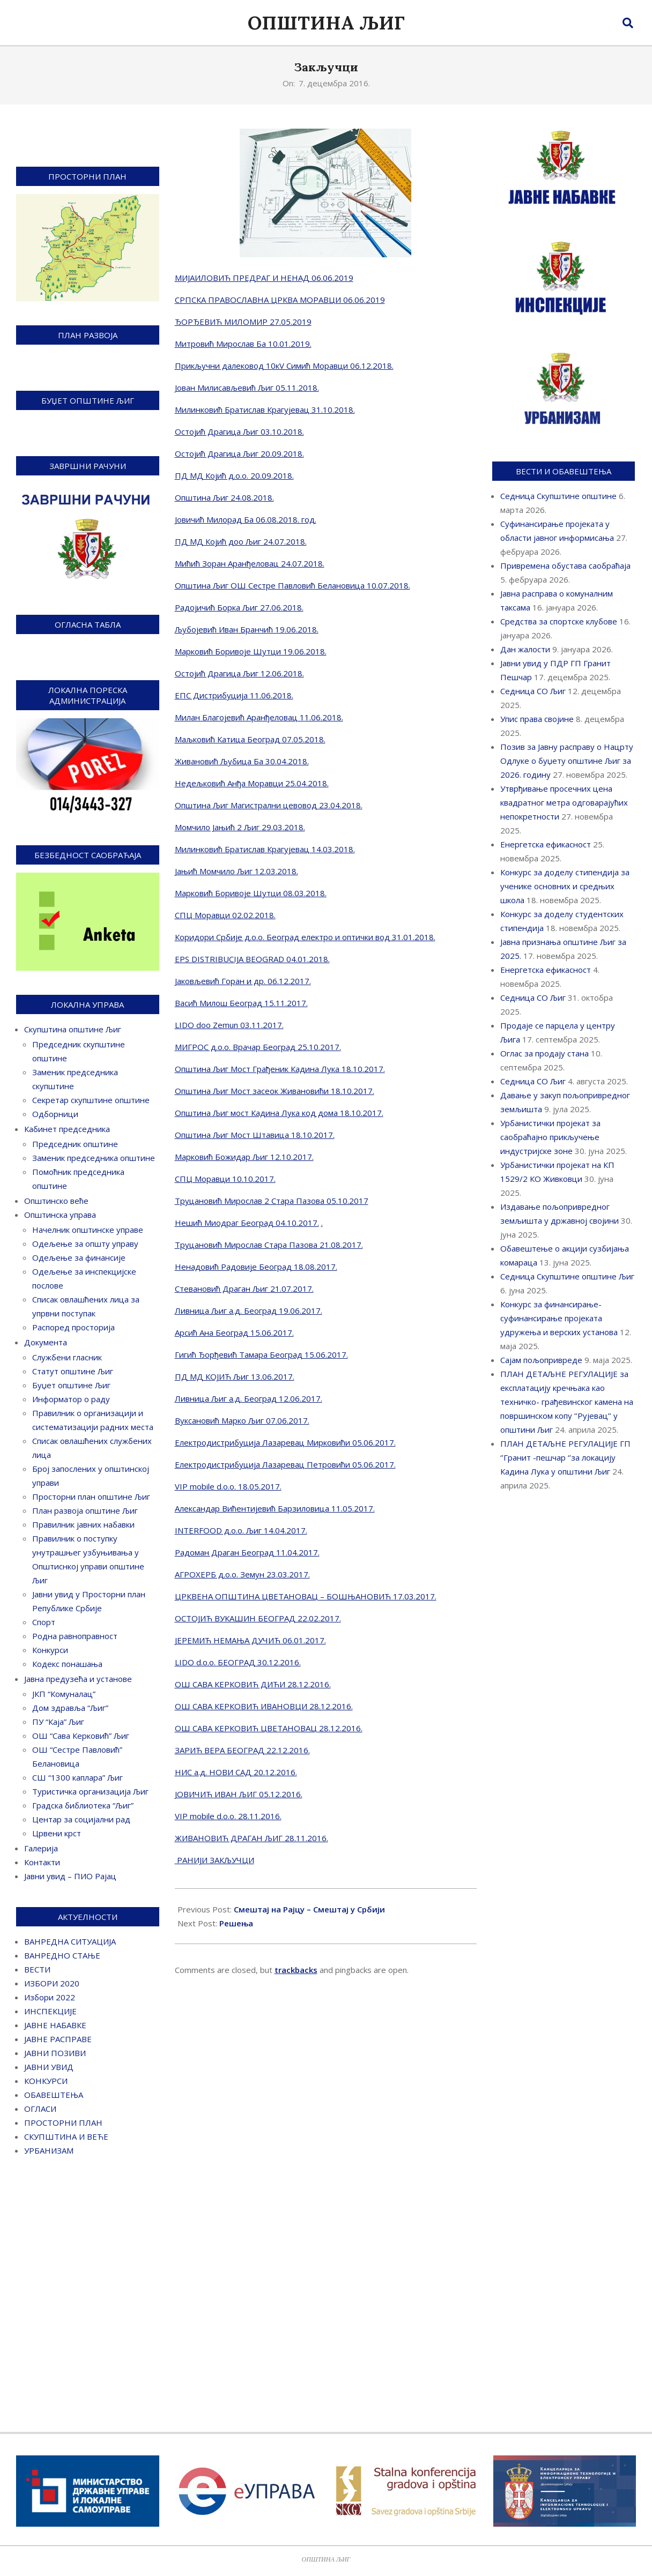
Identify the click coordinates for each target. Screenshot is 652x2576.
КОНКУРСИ (46, 2080)
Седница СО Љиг (533, 691)
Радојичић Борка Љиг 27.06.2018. (239, 607)
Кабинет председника (67, 1128)
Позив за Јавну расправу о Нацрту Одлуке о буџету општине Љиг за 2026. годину (566, 760)
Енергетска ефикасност (545, 844)
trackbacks (296, 1969)
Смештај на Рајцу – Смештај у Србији (309, 1909)
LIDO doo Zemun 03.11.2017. (229, 1024)
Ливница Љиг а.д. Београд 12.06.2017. (248, 1398)
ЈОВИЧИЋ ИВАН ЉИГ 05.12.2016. (238, 1794)
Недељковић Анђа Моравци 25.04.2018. (252, 783)
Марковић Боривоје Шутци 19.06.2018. (251, 651)
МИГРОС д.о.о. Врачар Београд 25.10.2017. (258, 1046)
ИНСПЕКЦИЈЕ (50, 2011)
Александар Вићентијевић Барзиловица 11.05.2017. (275, 1508)
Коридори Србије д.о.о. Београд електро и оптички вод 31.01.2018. (305, 937)
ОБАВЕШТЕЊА (53, 2094)
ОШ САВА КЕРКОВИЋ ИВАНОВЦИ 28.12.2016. (264, 1706)
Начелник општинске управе (87, 1229)
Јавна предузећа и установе (78, 1678)
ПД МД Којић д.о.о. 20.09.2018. (234, 475)
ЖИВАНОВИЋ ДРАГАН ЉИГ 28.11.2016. (251, 1838)
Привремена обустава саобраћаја (565, 565)
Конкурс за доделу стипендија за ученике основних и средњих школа (564, 886)
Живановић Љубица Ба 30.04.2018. (242, 761)
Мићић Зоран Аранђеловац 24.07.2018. (249, 563)
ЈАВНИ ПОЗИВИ (55, 2053)
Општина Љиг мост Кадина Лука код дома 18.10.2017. (279, 1112)
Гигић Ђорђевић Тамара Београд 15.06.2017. (261, 1354)
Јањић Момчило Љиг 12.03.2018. (236, 871)
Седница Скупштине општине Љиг (567, 1276)
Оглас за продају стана (544, 1053)
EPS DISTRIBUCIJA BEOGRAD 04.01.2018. (252, 959)
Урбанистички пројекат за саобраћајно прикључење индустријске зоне (550, 1137)
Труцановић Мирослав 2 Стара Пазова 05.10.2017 (271, 1200)
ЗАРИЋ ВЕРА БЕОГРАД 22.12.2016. (242, 1750)
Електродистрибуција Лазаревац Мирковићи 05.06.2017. (285, 1442)
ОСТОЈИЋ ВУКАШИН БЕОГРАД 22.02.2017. (258, 1618)
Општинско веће (56, 1200)
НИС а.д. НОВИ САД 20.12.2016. (236, 1772)
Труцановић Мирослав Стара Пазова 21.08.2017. (269, 1244)
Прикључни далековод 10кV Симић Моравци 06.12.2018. (284, 365)
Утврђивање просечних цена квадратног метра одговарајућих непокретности (564, 802)
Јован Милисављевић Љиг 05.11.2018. (247, 387)
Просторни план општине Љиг (91, 1496)
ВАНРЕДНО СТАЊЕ (62, 1955)
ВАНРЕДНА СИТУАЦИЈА (70, 1941)
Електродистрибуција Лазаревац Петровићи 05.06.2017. (285, 1464)
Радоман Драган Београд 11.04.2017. (247, 1552)
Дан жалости (525, 649)
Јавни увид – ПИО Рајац (70, 1876)
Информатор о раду (71, 1399)
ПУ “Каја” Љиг (58, 1721)
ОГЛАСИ (40, 2108)
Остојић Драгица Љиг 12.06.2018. (239, 673)
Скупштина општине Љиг (72, 1029)
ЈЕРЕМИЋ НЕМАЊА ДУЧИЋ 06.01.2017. (250, 1640)
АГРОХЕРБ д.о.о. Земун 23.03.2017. (242, 1574)
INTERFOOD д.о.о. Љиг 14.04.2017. (241, 1530)
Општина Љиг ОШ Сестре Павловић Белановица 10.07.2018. (292, 585)
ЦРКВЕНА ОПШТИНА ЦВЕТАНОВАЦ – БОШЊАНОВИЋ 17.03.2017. (305, 1596)
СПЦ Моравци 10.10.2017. (225, 1178)
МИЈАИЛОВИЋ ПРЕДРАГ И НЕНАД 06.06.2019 (264, 277)
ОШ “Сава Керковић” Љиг (80, 1735)
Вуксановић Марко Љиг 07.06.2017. (242, 1420)
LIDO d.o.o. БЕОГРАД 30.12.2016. (238, 1662)
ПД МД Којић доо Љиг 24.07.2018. (241, 541)
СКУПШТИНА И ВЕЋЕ (66, 2136)
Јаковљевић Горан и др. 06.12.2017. (243, 981)
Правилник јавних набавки (83, 1524)
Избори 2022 (49, 1997)
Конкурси (50, 1649)
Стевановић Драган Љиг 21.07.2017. (244, 1288)
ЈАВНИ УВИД (48, 2066)
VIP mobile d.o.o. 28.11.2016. (228, 1816)
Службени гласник (67, 1357)
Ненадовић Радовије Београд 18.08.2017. (256, 1266)
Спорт (43, 1622)
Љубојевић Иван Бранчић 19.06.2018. (246, 629)
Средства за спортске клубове (558, 621)
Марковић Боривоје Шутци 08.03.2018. (251, 893)
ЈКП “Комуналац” (63, 1693)
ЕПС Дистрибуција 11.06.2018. (234, 695)
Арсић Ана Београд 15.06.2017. (234, 1332)
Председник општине (75, 1143)
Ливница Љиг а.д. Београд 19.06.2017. (248, 1310)
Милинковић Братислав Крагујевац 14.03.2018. (265, 849)
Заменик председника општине (93, 1157)
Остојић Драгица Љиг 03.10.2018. (239, 431)
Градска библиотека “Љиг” (83, 1805)
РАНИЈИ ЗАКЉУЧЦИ (214, 1860)
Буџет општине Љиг (71, 1385)
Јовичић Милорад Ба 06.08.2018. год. (245, 519)
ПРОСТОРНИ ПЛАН (63, 2122)
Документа (45, 1342)
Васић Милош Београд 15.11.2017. (241, 1002)
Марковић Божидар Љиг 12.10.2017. (244, 1156)
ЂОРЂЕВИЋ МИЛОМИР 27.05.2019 (243, 321)
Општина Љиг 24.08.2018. (224, 497)
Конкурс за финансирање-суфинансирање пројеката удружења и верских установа (559, 1318)
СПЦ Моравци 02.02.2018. (225, 915)
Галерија (41, 1848)
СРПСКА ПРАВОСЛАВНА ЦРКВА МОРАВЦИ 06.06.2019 (280, 299)
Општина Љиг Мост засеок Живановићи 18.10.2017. (274, 1090)
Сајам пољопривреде (541, 1359)
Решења (236, 1923)
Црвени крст (56, 1833)
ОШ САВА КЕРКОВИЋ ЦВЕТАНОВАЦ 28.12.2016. (268, 1728)
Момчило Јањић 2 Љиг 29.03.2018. (240, 827)
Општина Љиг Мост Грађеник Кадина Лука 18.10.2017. (280, 1068)
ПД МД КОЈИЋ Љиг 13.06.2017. (234, 1376)
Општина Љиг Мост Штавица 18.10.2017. (255, 1134)
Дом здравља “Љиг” (70, 1707)
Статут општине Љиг (72, 1371)
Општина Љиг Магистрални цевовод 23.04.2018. (268, 805)
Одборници (55, 1113)
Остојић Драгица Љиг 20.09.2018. (239, 453)
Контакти (42, 1862)
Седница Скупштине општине (558, 495)
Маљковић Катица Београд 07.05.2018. (250, 739)
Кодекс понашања (67, 1663)
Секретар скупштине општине (91, 1100)
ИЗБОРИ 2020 (51, 1983)
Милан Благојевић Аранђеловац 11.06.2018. (259, 717)
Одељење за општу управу (85, 1243)
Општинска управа (60, 1214)
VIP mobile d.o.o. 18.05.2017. (228, 1486)
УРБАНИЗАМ (48, 2150)
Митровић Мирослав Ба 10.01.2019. (243, 343)
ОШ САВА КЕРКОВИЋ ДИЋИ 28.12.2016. (253, 1684)
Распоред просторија (73, 1327)
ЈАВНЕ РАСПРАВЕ (58, 2039)
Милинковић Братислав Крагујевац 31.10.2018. (265, 409)
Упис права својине (537, 718)
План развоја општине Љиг (85, 1510)
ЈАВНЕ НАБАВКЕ (55, 2025)
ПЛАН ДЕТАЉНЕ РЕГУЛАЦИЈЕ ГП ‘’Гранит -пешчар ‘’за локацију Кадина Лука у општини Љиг (565, 1457)
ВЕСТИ (37, 1969)
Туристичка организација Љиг (90, 1791)
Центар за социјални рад (81, 1819)
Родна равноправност (74, 1636)
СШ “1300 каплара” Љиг (77, 1777)
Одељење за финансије (78, 1257)
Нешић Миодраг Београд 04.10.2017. (247, 1222)
